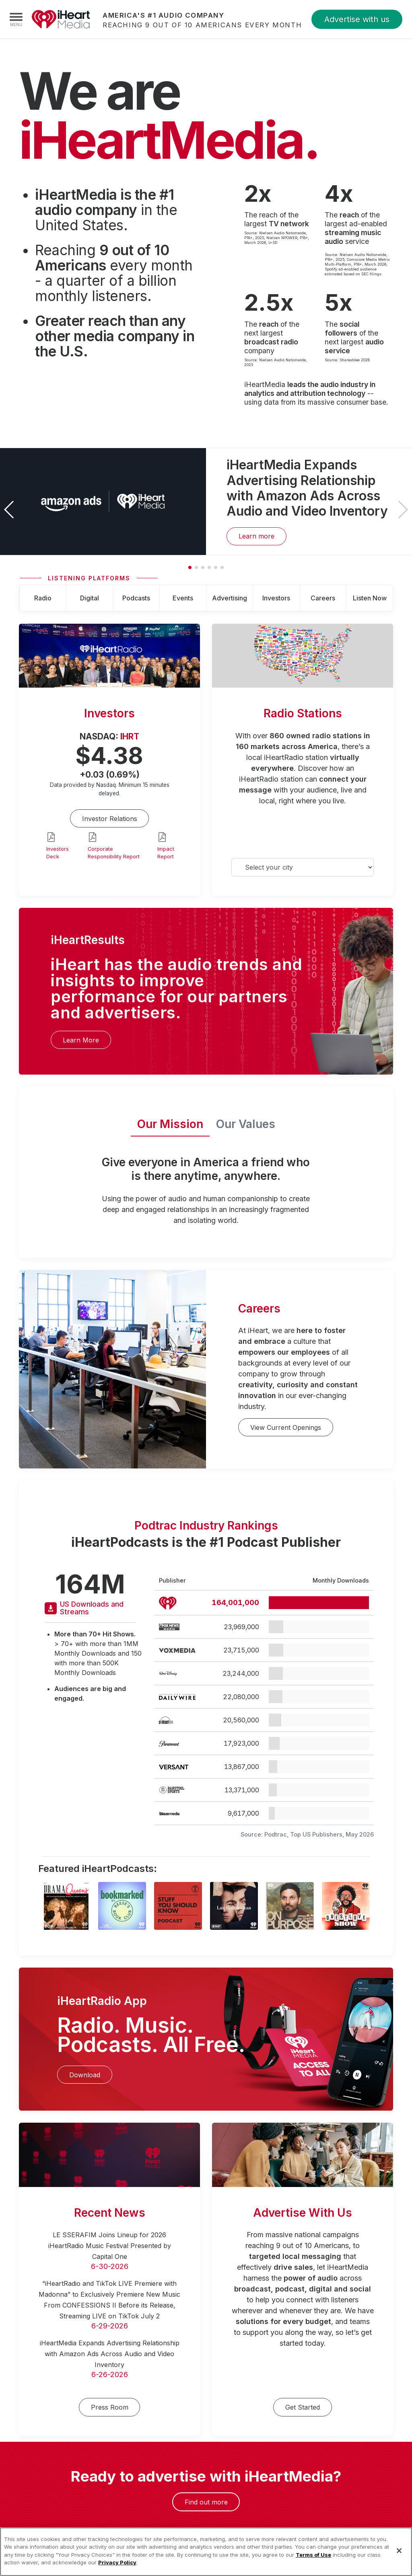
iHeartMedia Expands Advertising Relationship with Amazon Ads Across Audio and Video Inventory (109, 2354)
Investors (276, 598)
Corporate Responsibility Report (114, 853)
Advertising (229, 598)
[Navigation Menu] (16, 19)
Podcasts (136, 598)
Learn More (81, 1040)
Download (84, 2075)
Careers (323, 598)
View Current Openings (285, 1427)
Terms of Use (313, 2563)
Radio (43, 598)
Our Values (245, 1124)
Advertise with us (356, 19)
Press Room (109, 2407)
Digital (89, 598)
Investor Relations (109, 819)
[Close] (399, 2559)
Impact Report (165, 853)
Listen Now (370, 598)
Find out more (206, 2502)
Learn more (256, 536)
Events (183, 598)
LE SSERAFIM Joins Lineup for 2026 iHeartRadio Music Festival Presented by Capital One (109, 2246)
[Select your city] (302, 867)
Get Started (302, 2407)
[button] (402, 509)
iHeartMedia (61, 19)
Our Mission (170, 1124)
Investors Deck (57, 853)
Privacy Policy (117, 2570)
